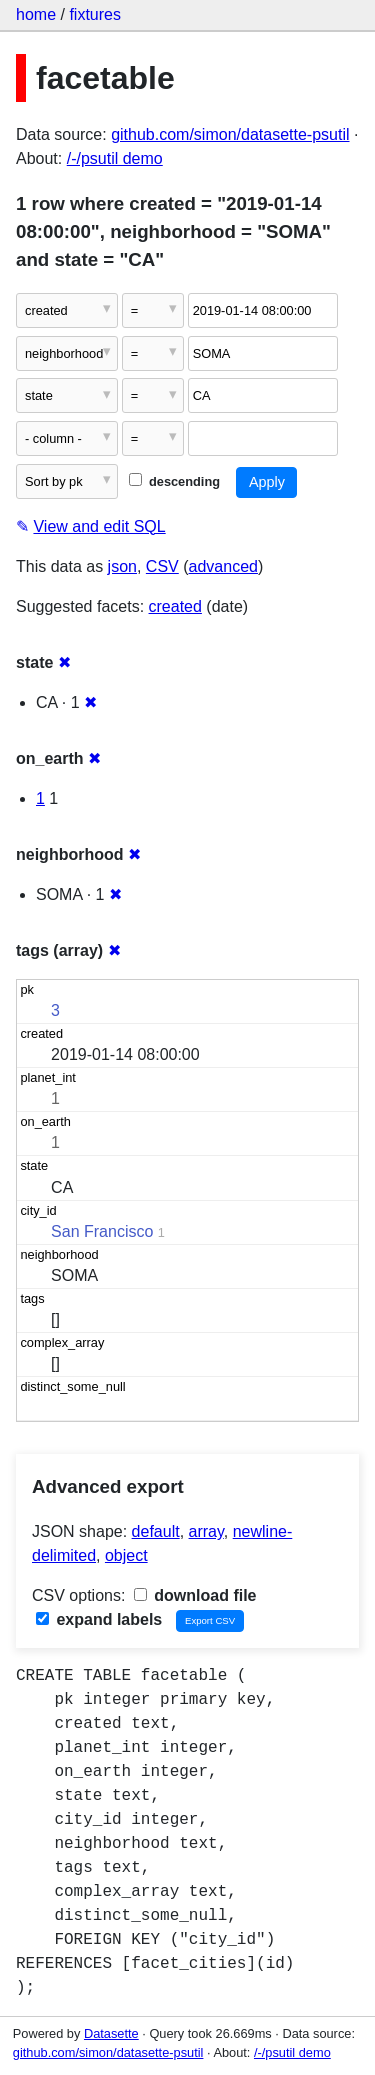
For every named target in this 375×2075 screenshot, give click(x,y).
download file (195, 1595)
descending (174, 481)
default (156, 1531)
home (36, 14)
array (206, 1531)
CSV (162, 566)
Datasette (111, 2033)
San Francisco (102, 1231)
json (122, 566)
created (175, 606)
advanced (223, 566)
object (126, 1555)
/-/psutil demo (115, 158)
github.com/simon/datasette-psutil (230, 134)
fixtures (95, 14)
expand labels (99, 1619)
